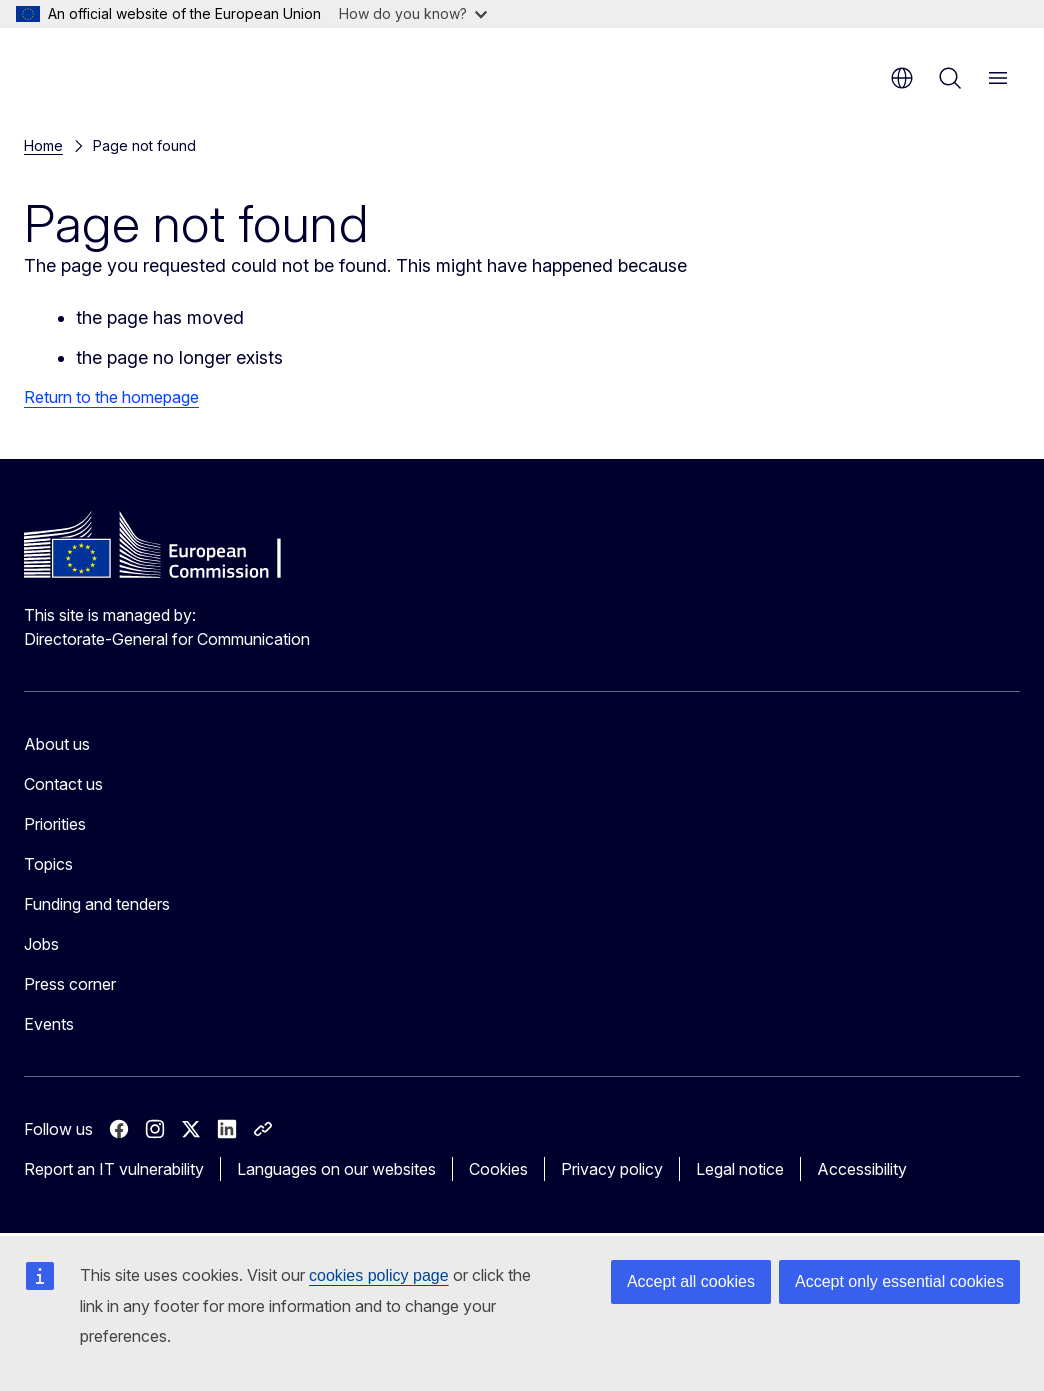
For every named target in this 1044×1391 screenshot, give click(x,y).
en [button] (902, 78)
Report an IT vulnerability (114, 1169)
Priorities (55, 824)
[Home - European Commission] (145, 70)
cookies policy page (379, 1275)
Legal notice (740, 1169)
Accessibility (862, 1169)
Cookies (498, 1169)
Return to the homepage (111, 397)
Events (49, 1024)
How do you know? (413, 13)
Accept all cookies (691, 1281)
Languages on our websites (336, 1169)
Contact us (63, 784)
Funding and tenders (97, 904)
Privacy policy (612, 1169)
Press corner (70, 984)
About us (57, 744)
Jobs (41, 944)
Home (43, 145)
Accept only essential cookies (899, 1281)
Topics (48, 864)
